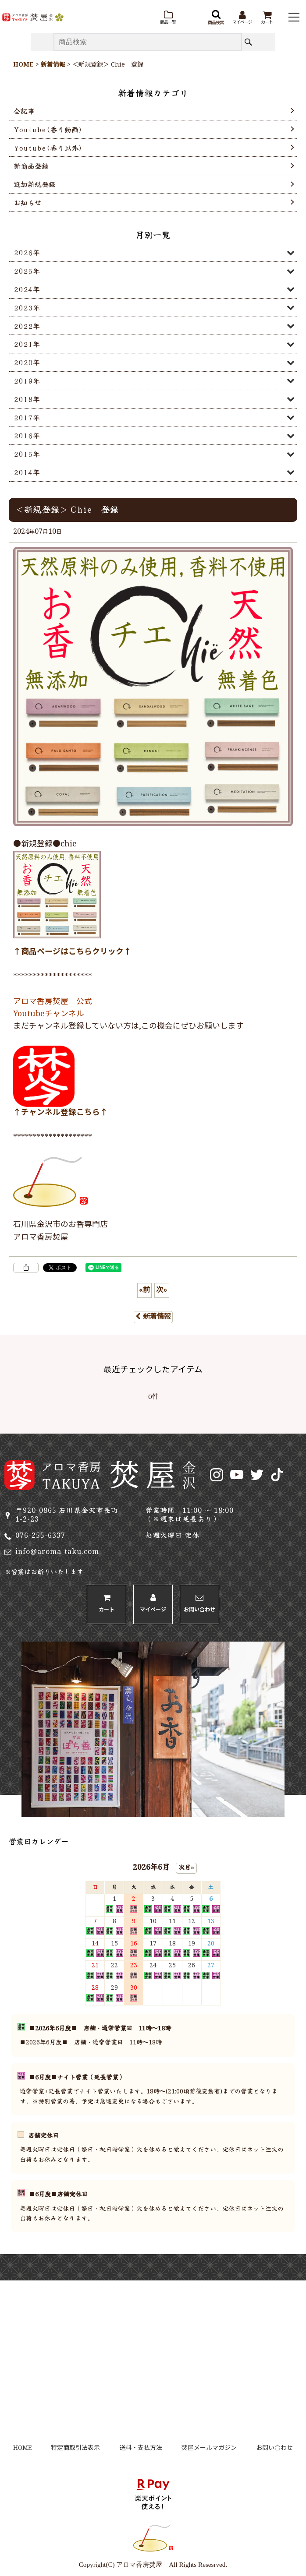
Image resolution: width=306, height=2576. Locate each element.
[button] (168, 17)
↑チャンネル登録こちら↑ (60, 1113)
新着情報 (153, 1316)
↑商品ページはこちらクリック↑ (72, 952)
